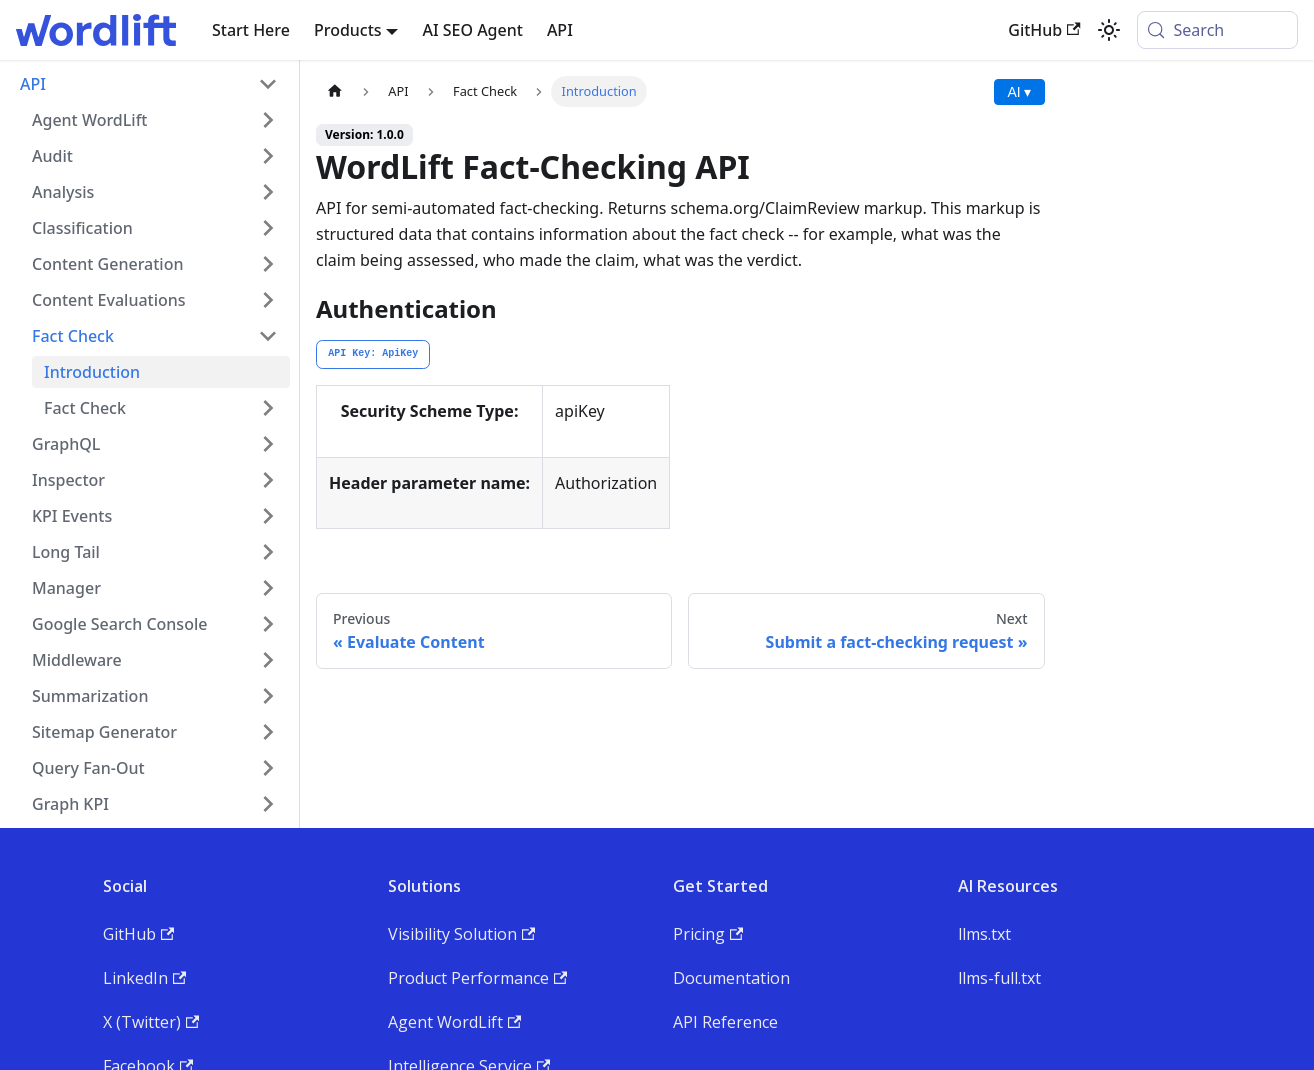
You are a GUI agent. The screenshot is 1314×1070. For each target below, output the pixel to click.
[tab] (373, 355)
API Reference (725, 1022)
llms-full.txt (999, 978)
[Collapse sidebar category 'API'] (268, 84)
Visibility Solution (461, 934)
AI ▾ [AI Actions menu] (1019, 92)
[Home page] (335, 91)
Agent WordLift (454, 1022)
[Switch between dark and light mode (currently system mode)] (1109, 30)
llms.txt (984, 934)
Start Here (251, 30)
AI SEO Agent (472, 30)
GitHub (1044, 30)
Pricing (708, 934)
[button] (155, 120)
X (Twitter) (151, 1022)
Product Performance (477, 978)
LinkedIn (144, 978)
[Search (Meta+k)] (1217, 30)
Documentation (731, 978)
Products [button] (348, 30)
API (560, 30)
